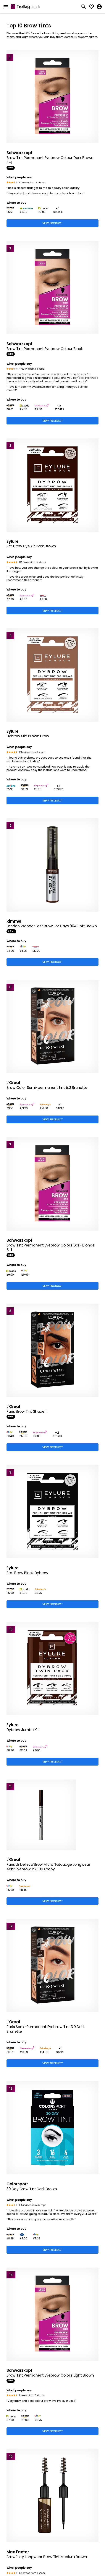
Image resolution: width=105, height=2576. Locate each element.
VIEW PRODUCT (52, 223)
